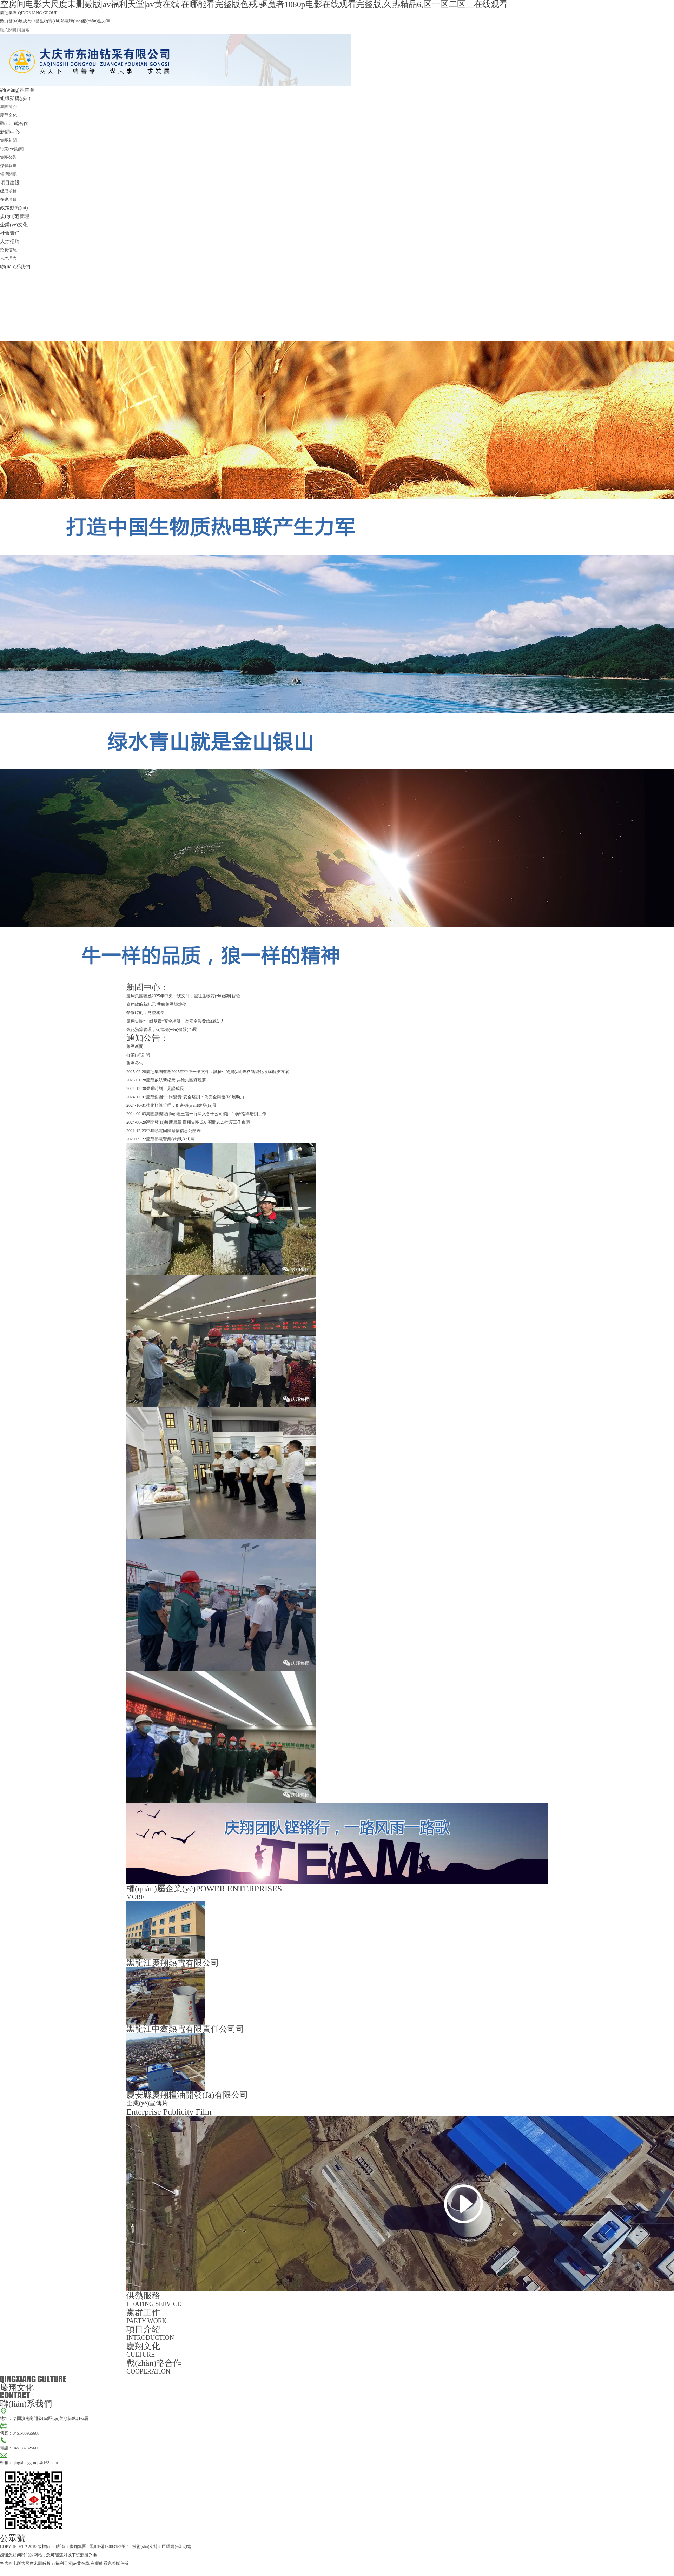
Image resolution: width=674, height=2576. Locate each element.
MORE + (138, 1897)
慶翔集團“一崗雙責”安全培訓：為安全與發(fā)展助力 (175, 1021)
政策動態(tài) (14, 208)
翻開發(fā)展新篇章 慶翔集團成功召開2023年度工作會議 (198, 1122)
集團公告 (8, 157)
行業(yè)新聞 (12, 148)
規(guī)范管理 (14, 216)
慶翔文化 (8, 115)
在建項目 (8, 199)
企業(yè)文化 (14, 224)
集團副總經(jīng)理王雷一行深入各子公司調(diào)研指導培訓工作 (206, 1113)
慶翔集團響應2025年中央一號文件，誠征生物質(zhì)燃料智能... (184, 995)
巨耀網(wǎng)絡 (176, 2546)
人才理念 (8, 258)
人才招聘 (10, 241)
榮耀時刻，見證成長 (145, 1012)
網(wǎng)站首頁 (17, 90)
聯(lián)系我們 (15, 266)
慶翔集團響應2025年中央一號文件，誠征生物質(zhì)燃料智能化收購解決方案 (217, 1071)
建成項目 (8, 190)
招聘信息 (8, 249)
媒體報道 (8, 165)
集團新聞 (8, 140)
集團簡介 (8, 106)
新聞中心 (10, 132)
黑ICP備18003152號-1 (109, 2546)
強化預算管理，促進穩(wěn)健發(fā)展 (161, 1029)
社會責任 (10, 233)
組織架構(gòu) (15, 98)
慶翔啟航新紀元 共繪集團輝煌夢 (156, 1004)
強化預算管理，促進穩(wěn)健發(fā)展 (181, 1105)
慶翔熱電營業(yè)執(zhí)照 (170, 1139)
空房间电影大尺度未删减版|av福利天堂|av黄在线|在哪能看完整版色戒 (64, 2563)
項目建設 (10, 182)
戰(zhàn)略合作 (14, 123)
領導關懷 (8, 174)
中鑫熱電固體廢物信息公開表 (173, 1130)
